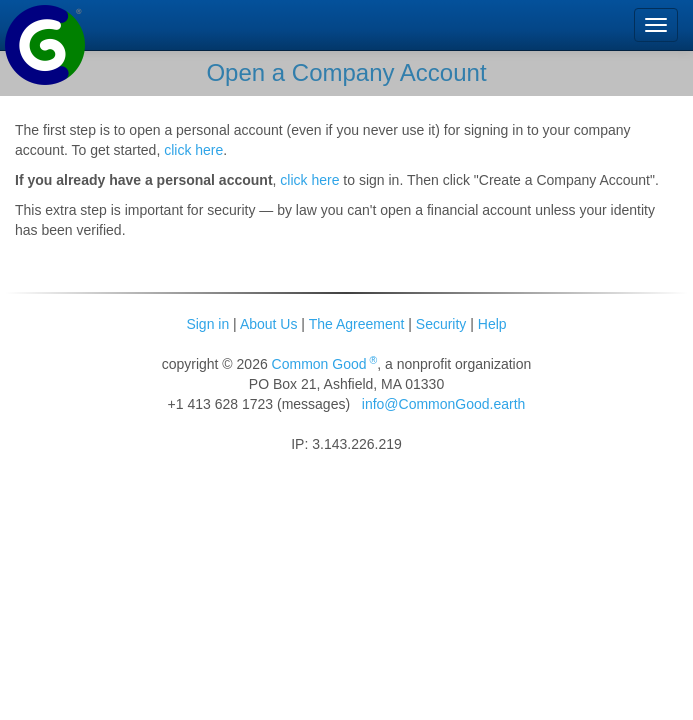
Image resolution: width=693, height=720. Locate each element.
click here (193, 150)
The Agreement (357, 324)
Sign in (207, 324)
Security (441, 324)
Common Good (325, 364)
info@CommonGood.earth (444, 404)
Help (492, 324)
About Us (269, 324)
